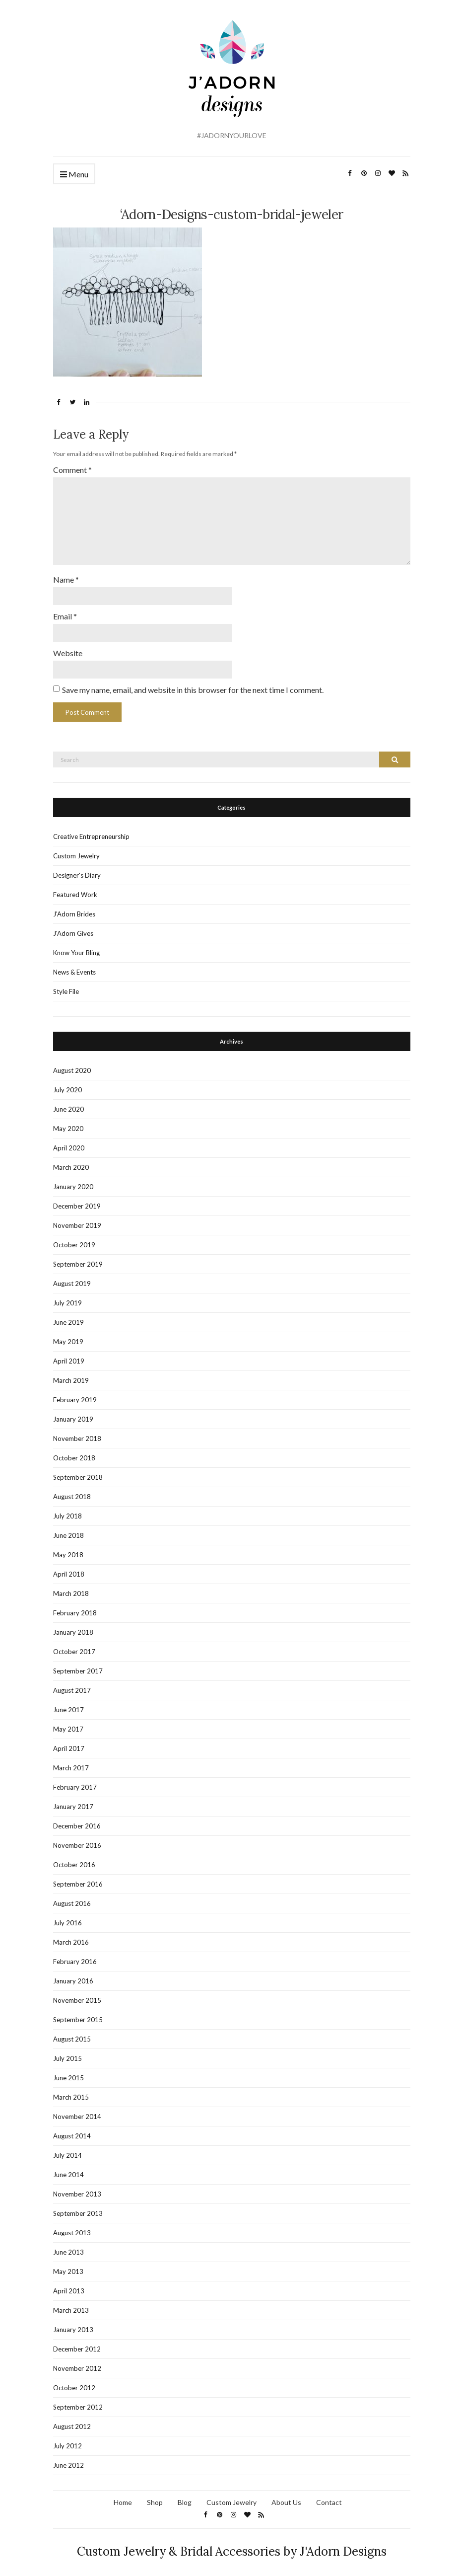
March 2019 (71, 1375)
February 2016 (75, 1956)
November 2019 (77, 1220)
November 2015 (77, 1995)
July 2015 (67, 2053)
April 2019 (68, 1356)
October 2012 (74, 2382)
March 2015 (71, 2092)
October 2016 (74, 1859)
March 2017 (71, 1762)
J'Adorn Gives (73, 928)
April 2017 (68, 1743)
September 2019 (78, 1259)
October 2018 (74, 1452)
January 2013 (73, 2324)
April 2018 (68, 1569)
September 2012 (78, 2402)
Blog (185, 2497)
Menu (74, 174)
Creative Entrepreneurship (91, 831)
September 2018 (78, 1472)
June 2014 (68, 2169)
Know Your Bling (76, 947)
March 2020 (71, 1162)
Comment (72, 469)
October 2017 (74, 1646)
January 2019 (73, 1414)
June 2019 (68, 1317)
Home (123, 2497)
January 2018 (73, 1627)
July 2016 (67, 1917)
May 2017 (68, 1724)
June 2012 (68, 2460)
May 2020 (68, 1123)
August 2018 (72, 1491)
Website (67, 648)
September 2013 (78, 2208)
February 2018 (75, 1607)
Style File (66, 986)
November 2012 (77, 2363)
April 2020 (68, 1142)
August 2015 (72, 2034)
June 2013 (68, 2247)
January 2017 (73, 1801)
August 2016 (72, 1898)
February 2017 (75, 1782)
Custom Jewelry (76, 850)
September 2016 (78, 1879)
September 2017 (78, 1665)
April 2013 (68, 2285)
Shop (155, 2497)
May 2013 (68, 2266)
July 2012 (67, 2440)
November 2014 (77, 2111)
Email (65, 611)
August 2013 (72, 2227)
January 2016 (73, 1975)
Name (66, 575)
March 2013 (71, 2305)
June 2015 (68, 2072)
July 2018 (67, 1511)
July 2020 (67, 1084)
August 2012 (72, 2421)
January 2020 (73, 1181)
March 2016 (71, 1937)
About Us (286, 2497)
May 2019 (68, 1336)
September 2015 (78, 2014)
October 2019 (74, 1239)
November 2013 (77, 2189)
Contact (329, 2497)
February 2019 (75, 1394)
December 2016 (77, 1820)
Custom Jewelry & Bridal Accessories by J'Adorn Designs (232, 2546)
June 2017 (68, 1704)
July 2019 (67, 1297)
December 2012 (77, 2344)
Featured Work (75, 889)
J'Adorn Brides (74, 908)
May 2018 (68, 1549)
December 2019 (77, 1201)
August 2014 (72, 2130)
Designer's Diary (77, 870)
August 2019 (72, 1278)
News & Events (74, 967)
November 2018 (77, 1433)
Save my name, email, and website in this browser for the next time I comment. (193, 684)
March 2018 (71, 1588)
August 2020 (72, 1065)
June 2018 (68, 1530)
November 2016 (77, 1840)
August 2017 (72, 1685)
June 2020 (68, 1104)
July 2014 (67, 2150)
